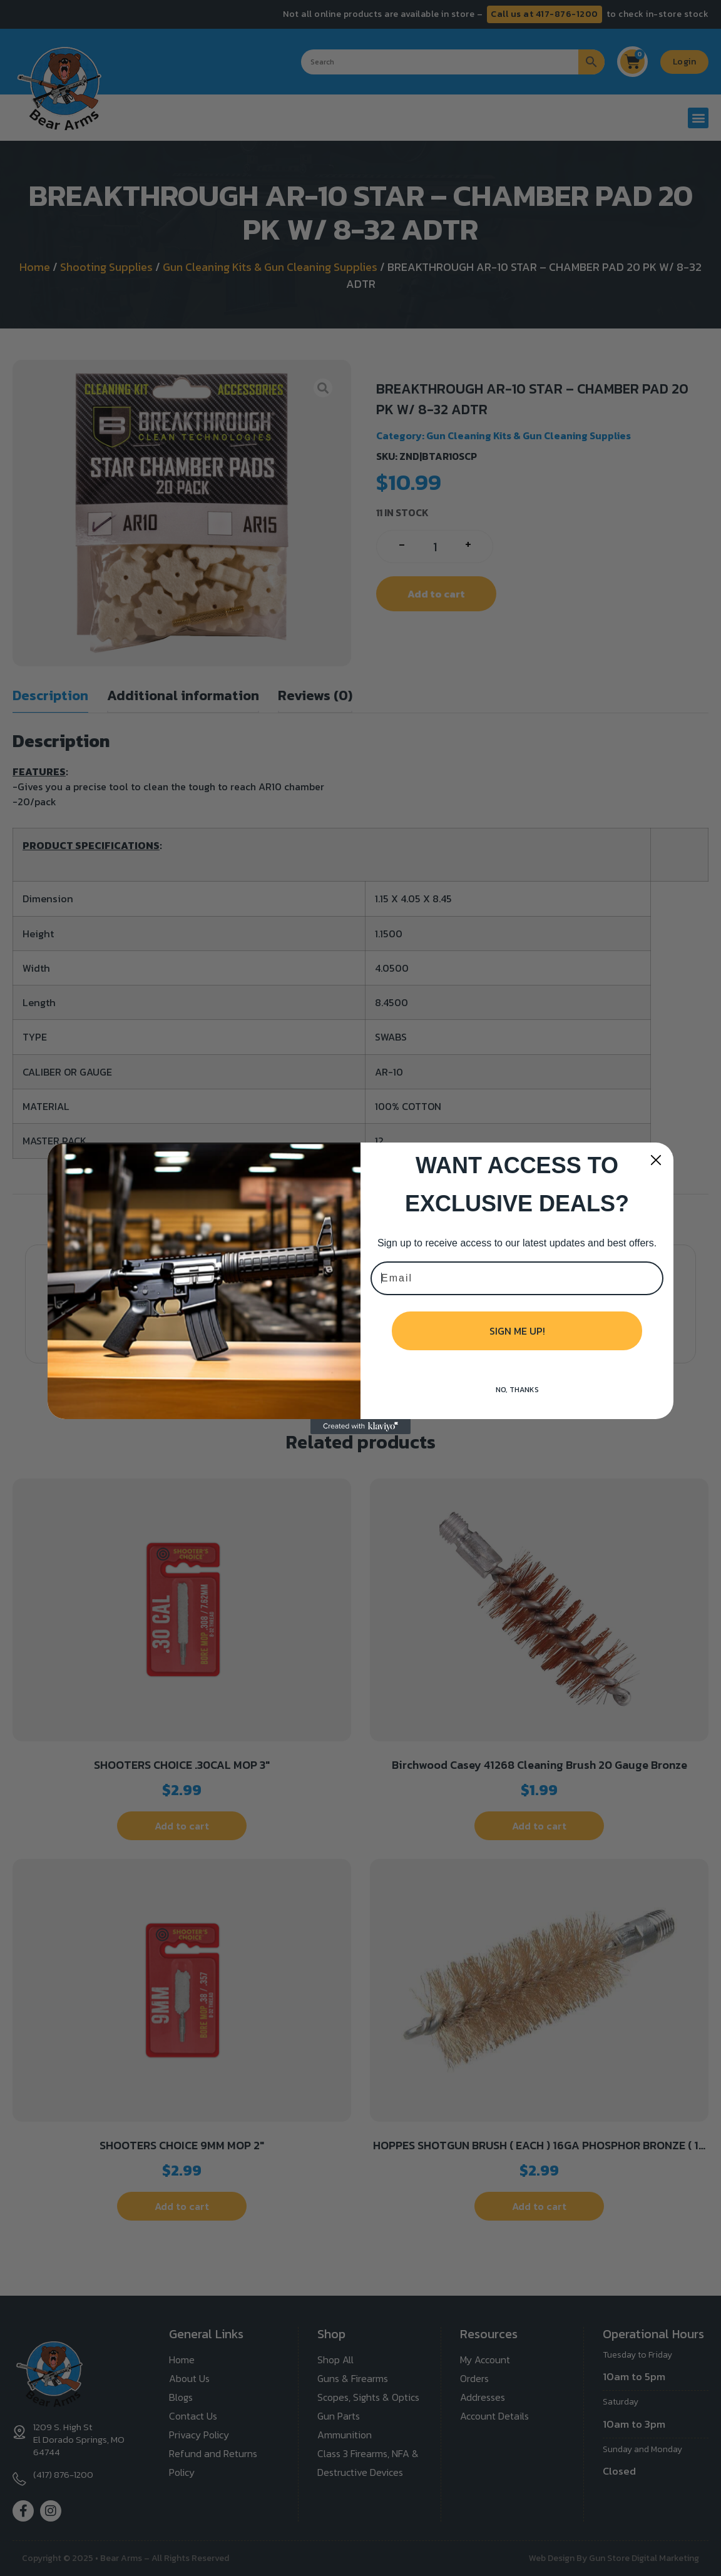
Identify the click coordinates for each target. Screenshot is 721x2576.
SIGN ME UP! (517, 1330)
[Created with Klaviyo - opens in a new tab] (360, 1426)
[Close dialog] (656, 1160)
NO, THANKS (517, 1389)
